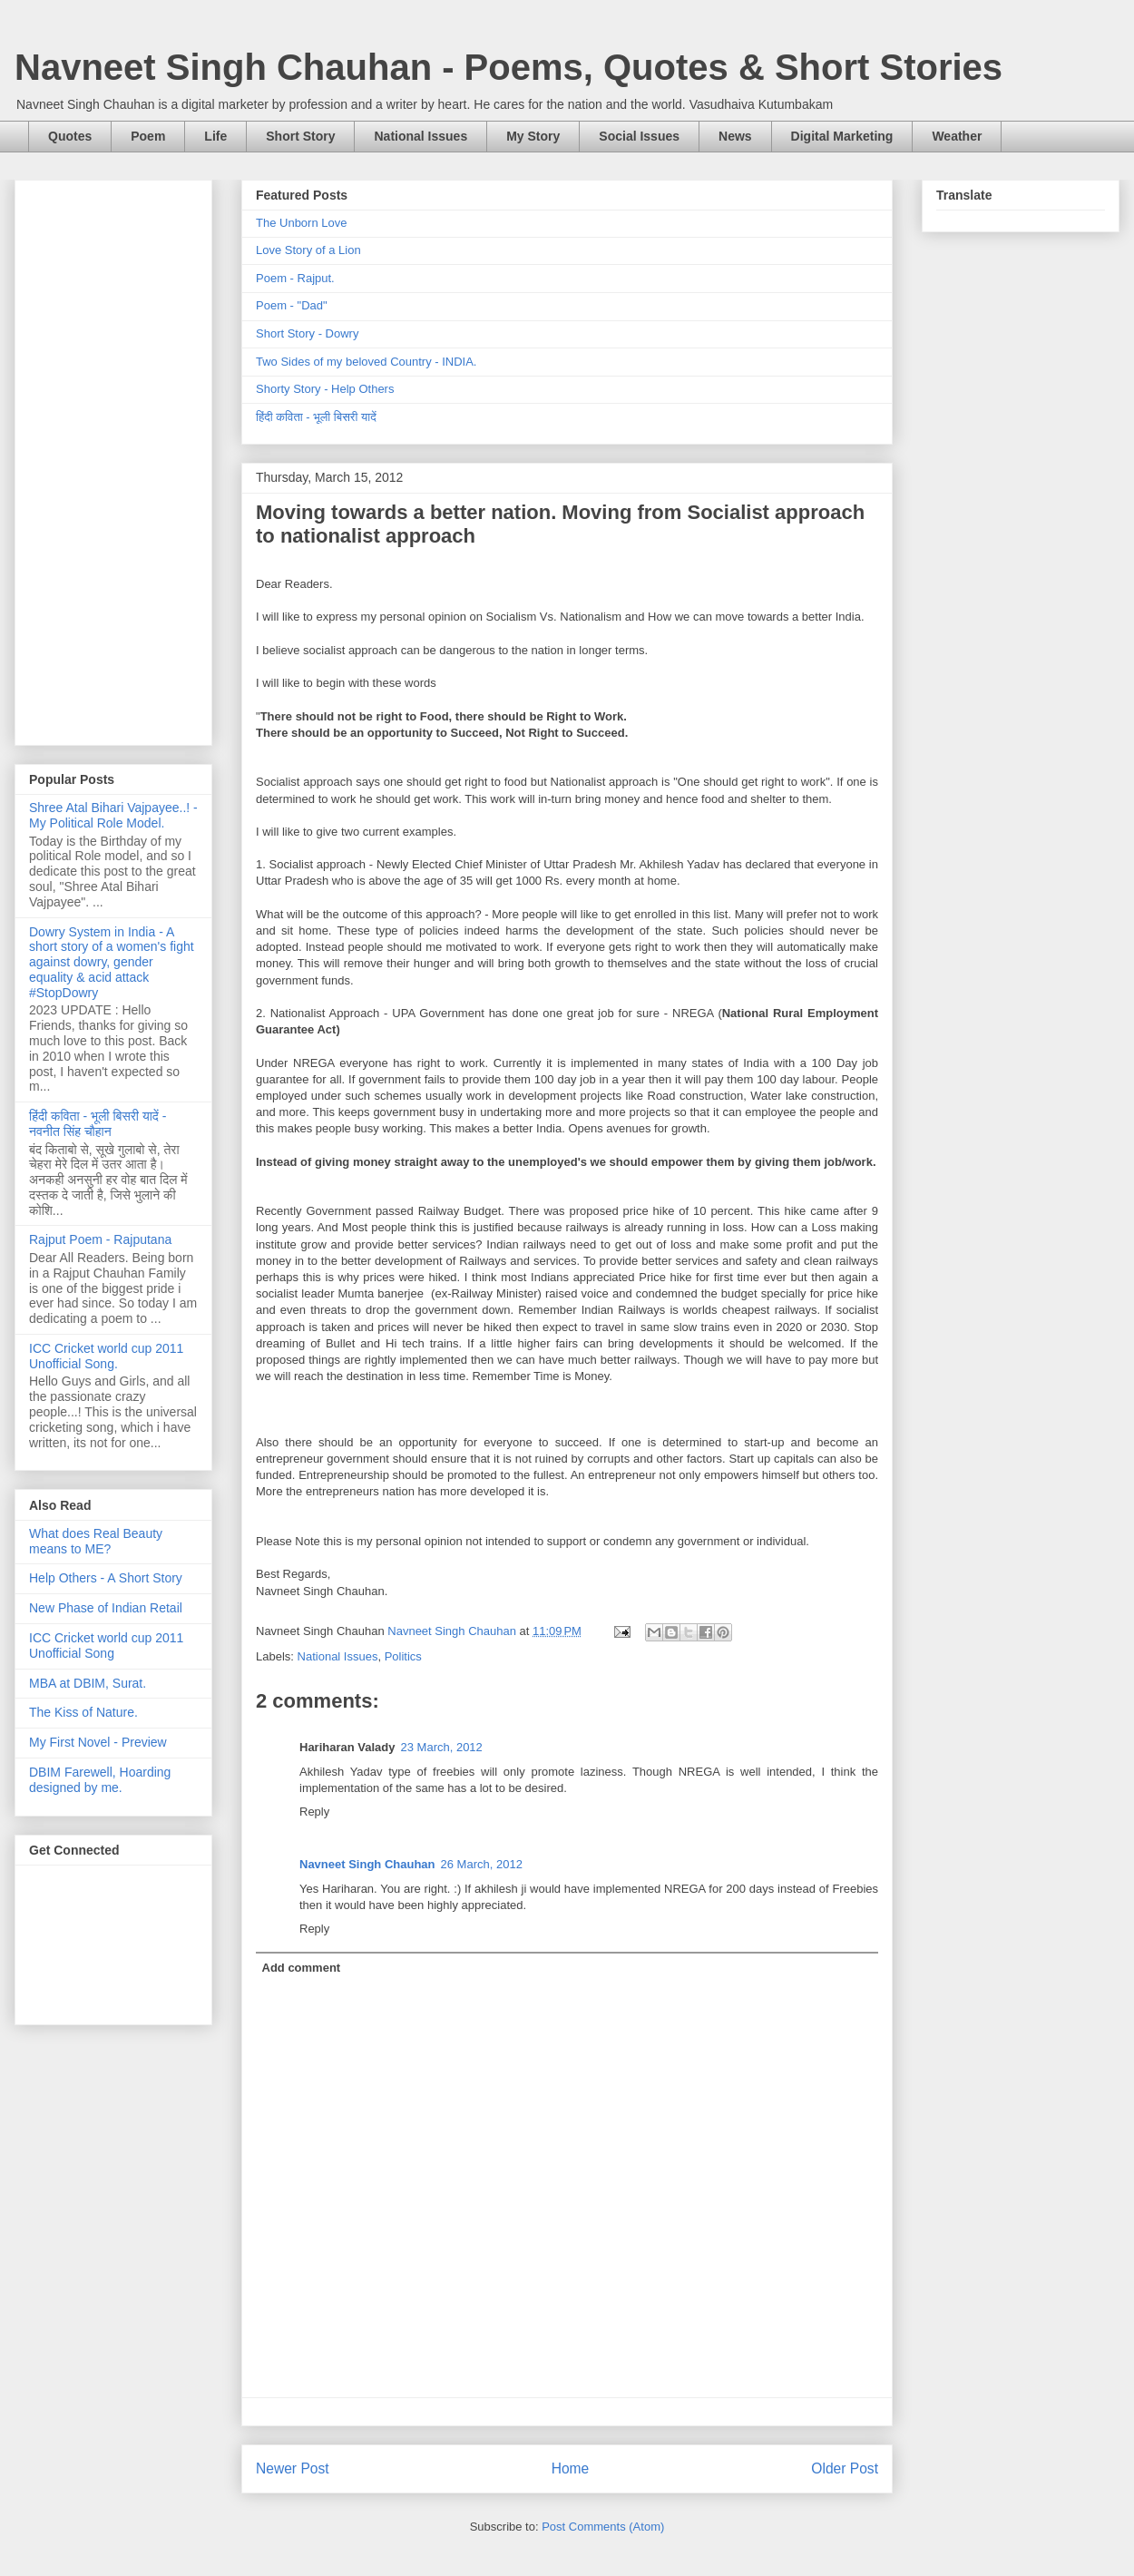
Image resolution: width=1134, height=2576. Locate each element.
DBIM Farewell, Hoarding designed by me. (100, 1780)
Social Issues (639, 136)
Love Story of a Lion (308, 250)
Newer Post (292, 2468)
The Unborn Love (301, 223)
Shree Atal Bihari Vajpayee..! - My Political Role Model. (113, 815)
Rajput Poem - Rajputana (100, 1239)
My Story (533, 136)
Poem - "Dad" (291, 305)
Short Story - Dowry (307, 333)
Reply (314, 1811)
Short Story (300, 136)
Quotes (70, 136)
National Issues (420, 136)
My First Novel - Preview (98, 1742)
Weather (957, 136)
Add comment (301, 1967)
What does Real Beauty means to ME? (95, 1541)
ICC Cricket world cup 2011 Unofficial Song (106, 1645)
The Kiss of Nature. (83, 1712)
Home (571, 2468)
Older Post (844, 2468)
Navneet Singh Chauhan (367, 1864)
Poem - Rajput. (295, 278)
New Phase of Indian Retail (105, 1608)
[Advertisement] (113, 459)
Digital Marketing (842, 136)
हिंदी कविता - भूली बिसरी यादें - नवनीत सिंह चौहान (97, 1124)
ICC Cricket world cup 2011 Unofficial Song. (106, 1356)
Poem (148, 136)
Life (215, 136)
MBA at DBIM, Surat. (87, 1683)
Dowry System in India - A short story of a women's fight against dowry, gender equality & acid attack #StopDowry (111, 962)
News (735, 136)
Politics (403, 1656)
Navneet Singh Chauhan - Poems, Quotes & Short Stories (508, 67)
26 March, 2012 (482, 1864)
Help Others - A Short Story (105, 1578)
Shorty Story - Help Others (325, 389)
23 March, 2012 (442, 1747)
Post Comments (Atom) (603, 2526)
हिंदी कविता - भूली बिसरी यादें (316, 417)
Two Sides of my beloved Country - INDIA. (366, 361)
